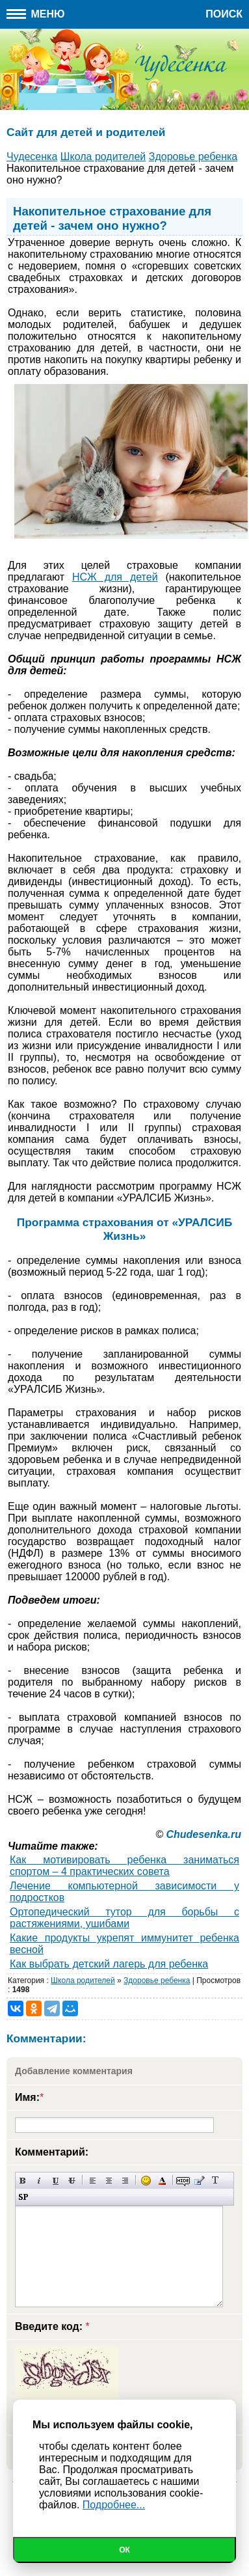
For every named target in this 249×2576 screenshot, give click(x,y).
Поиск (223, 14)
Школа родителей (83, 1980)
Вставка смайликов (145, 2180)
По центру (108, 2180)
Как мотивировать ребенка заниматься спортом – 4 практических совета (124, 1865)
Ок (124, 2550)
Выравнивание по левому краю (92, 2180)
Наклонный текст (39, 2180)
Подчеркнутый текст (55, 2180)
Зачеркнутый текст (71, 2180)
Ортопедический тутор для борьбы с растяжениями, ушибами (124, 1917)
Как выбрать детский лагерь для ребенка (109, 1963)
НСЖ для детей (115, 576)
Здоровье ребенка (157, 1980)
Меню (36, 14)
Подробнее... (114, 2504)
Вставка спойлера (23, 2197)
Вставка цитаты (199, 2180)
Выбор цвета (162, 2180)
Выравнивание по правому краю (125, 2180)
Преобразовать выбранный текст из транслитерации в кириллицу (215, 2180)
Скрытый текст (183, 2180)
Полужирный (23, 2180)
